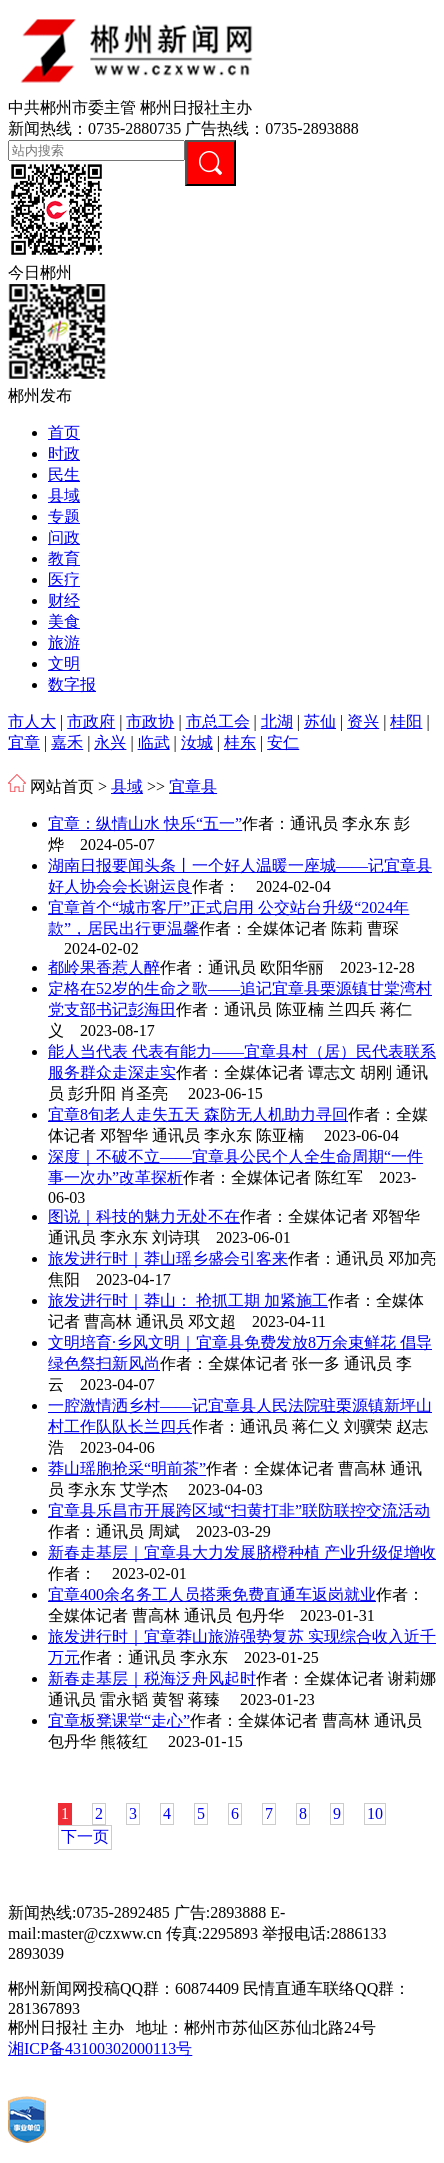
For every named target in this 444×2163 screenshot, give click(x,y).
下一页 (85, 1836)
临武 (154, 742)
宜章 (24, 742)
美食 (64, 621)
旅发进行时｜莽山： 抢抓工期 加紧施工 (188, 1300)
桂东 (240, 742)
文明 (64, 663)
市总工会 (218, 721)
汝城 (197, 742)
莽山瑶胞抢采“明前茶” (127, 1468)
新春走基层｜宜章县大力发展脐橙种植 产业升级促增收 (242, 1552)
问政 (64, 537)
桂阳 (406, 721)
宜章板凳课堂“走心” (119, 1720)
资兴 (363, 721)
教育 (64, 558)
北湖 (277, 721)
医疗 (64, 579)
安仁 (283, 742)
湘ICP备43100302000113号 (100, 2048)
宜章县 (193, 786)
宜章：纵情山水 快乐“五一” (145, 823)
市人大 (32, 721)
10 (375, 1813)
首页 (64, 432)
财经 (64, 600)
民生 (64, 474)
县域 (64, 495)
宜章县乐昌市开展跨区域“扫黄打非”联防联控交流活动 (239, 1510)
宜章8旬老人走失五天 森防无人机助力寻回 (198, 1114)
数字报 (72, 684)
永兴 (110, 742)
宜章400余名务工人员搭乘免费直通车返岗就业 (212, 1594)
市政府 (91, 721)
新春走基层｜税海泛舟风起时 (152, 1678)
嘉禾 (67, 742)
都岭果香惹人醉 (104, 967)
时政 (64, 453)
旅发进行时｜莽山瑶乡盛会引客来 (168, 1258)
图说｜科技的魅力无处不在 (144, 1216)
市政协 (150, 721)
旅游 (64, 642)
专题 (64, 516)
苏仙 (320, 721)
